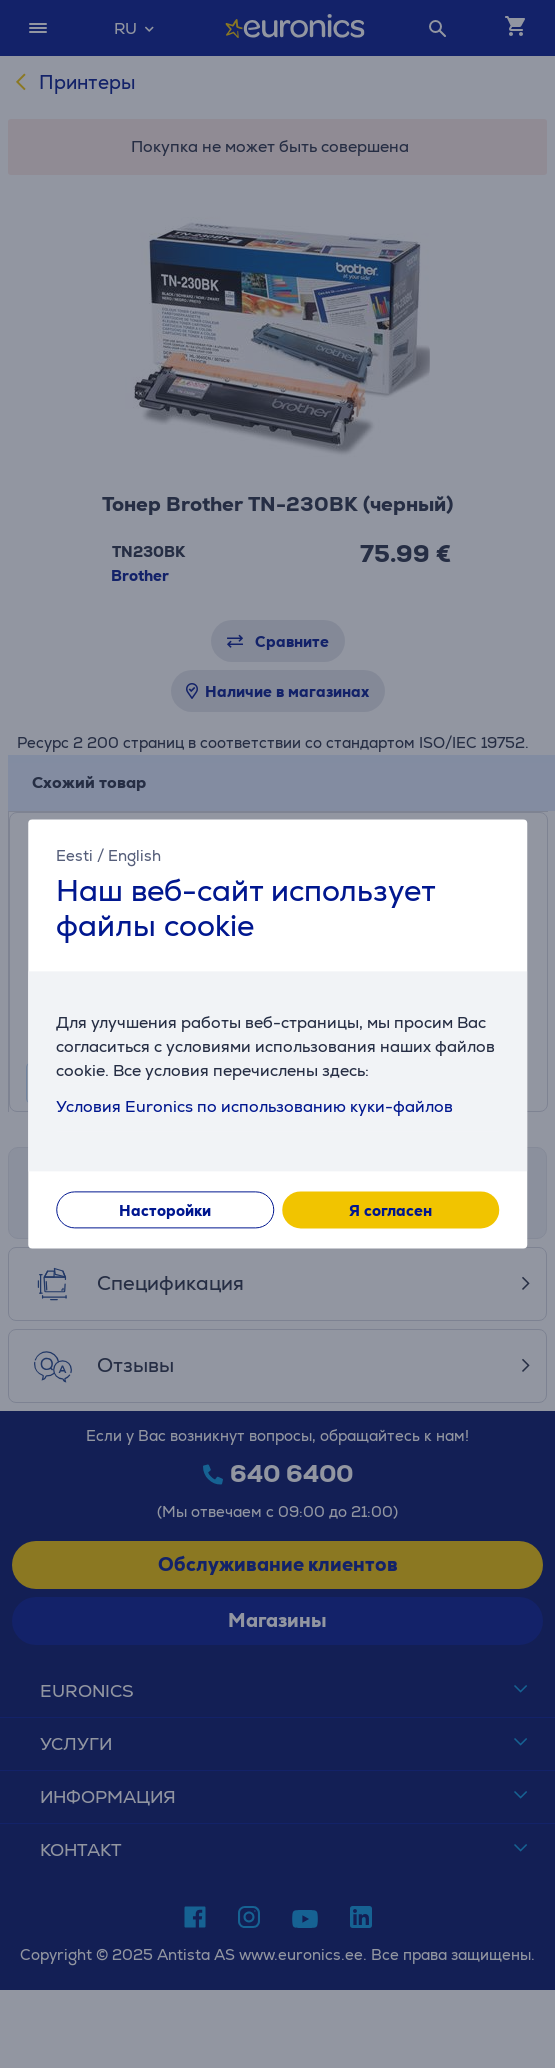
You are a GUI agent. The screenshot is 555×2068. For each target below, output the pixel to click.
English (134, 855)
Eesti (74, 855)
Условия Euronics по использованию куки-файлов (254, 1107)
